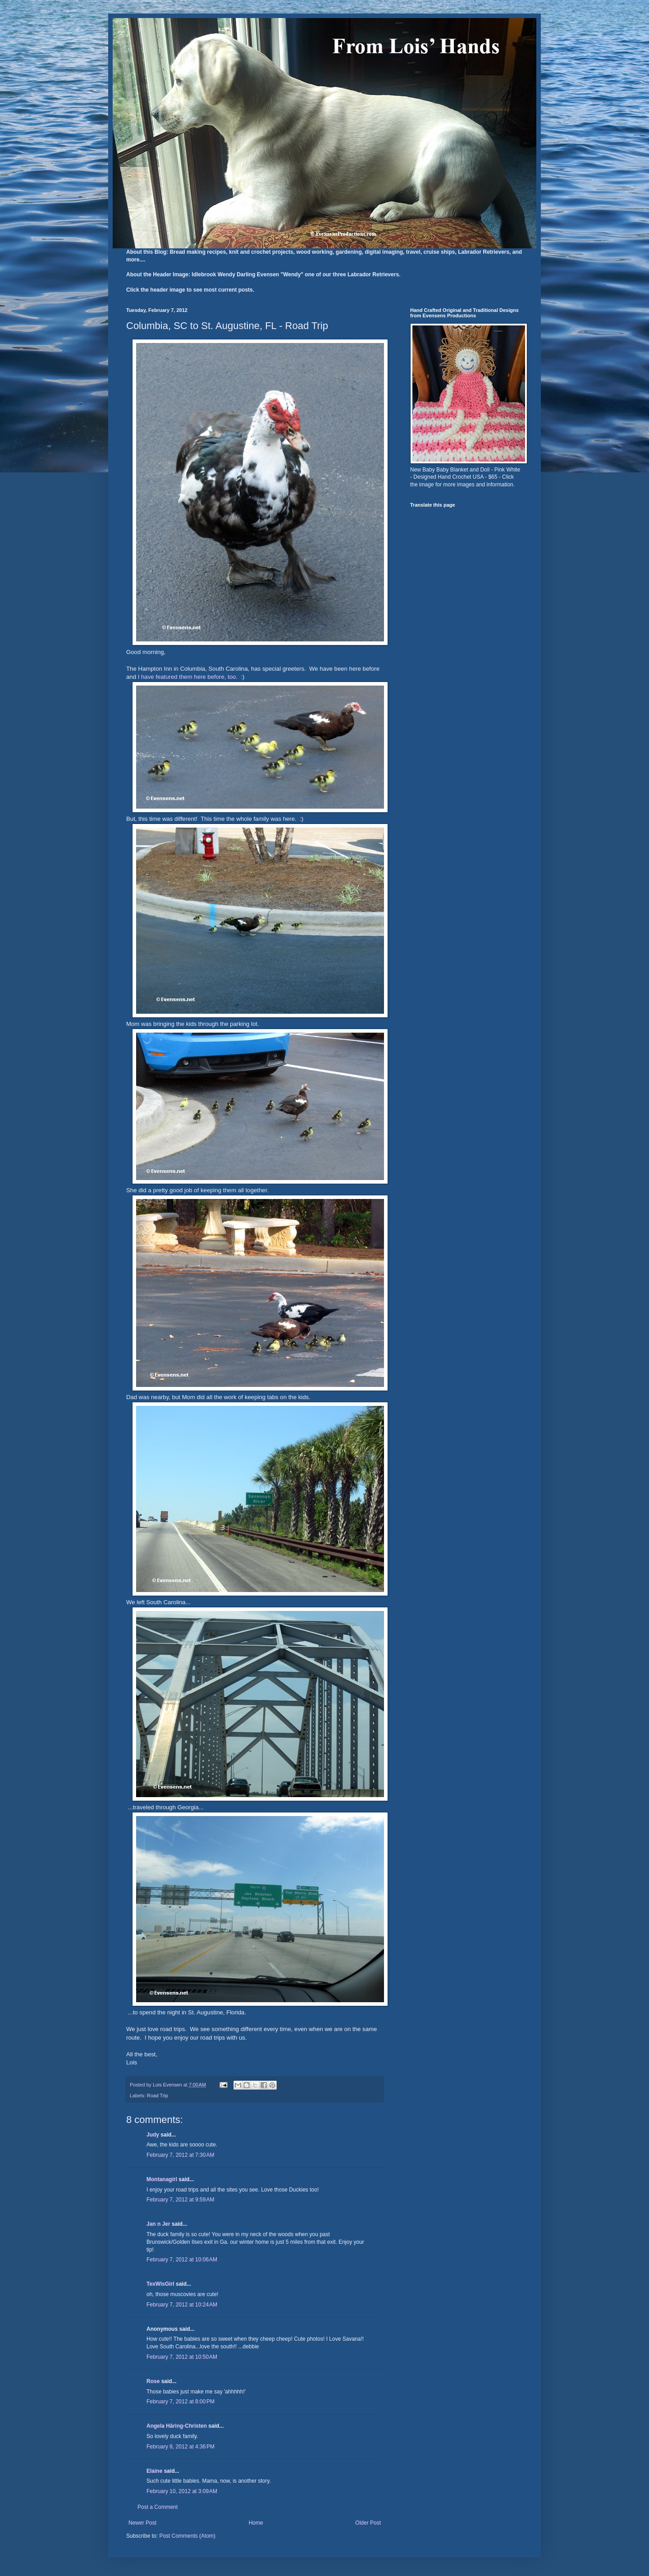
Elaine (154, 2471)
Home (256, 2523)
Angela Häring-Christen (176, 2426)
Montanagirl (161, 2179)
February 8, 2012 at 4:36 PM (180, 2446)
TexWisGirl (160, 2284)
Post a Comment (157, 2507)
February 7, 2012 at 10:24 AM (181, 2304)
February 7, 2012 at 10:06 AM (181, 2259)
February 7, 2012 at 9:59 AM (180, 2199)
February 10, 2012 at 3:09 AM (181, 2491)
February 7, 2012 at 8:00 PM (180, 2401)
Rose (153, 2381)
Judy (153, 2135)
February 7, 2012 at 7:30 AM (180, 2155)
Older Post (368, 2523)
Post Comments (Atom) (187, 2536)
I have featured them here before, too (187, 676)
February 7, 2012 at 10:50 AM (181, 2357)
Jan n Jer (158, 2224)
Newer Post (142, 2523)
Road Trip (157, 2095)
